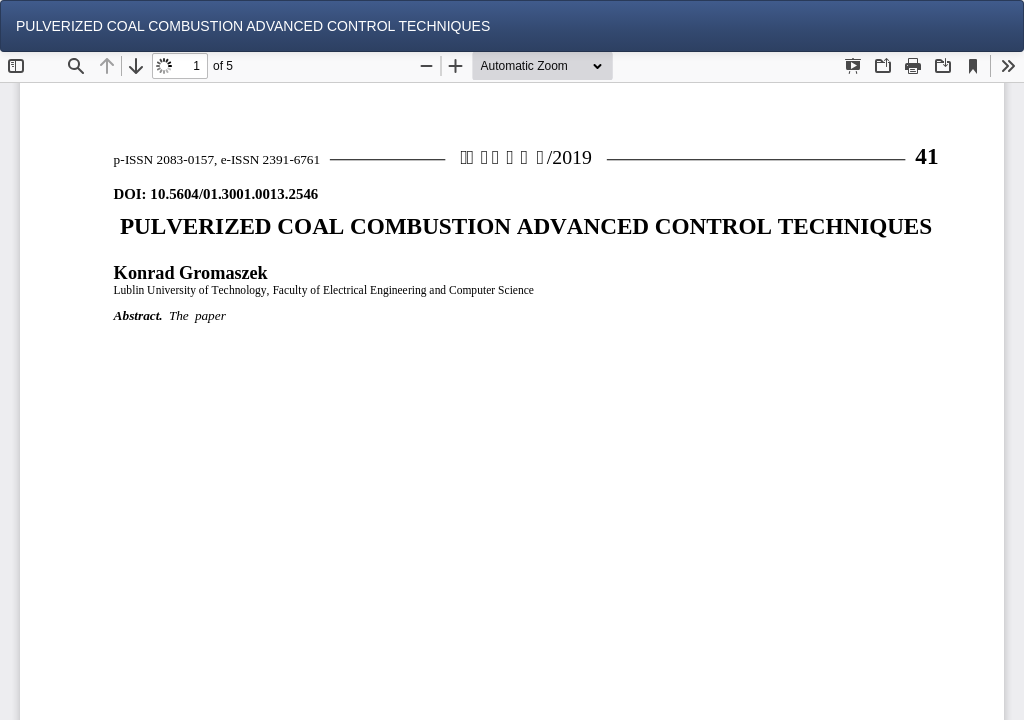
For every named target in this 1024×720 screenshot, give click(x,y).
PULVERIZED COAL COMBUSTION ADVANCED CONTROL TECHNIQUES (253, 26)
